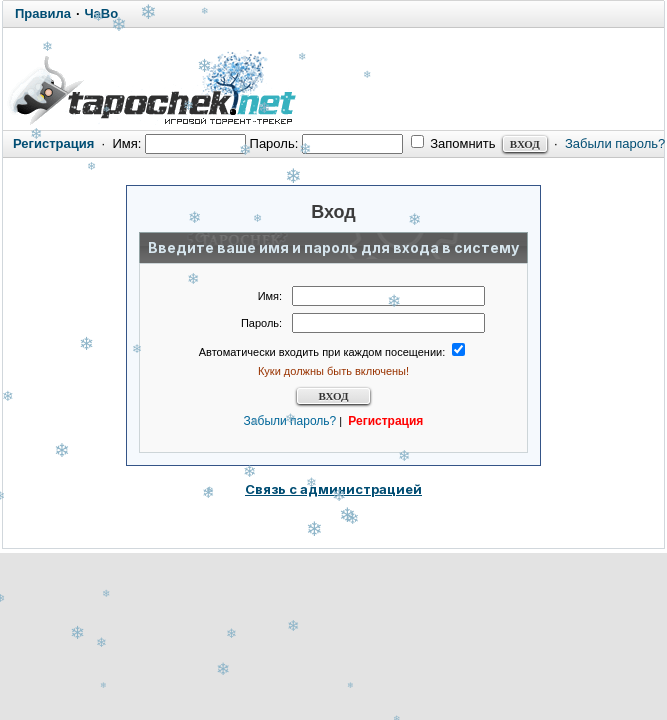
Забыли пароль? (615, 143)
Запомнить (453, 143)
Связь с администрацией (333, 489)
